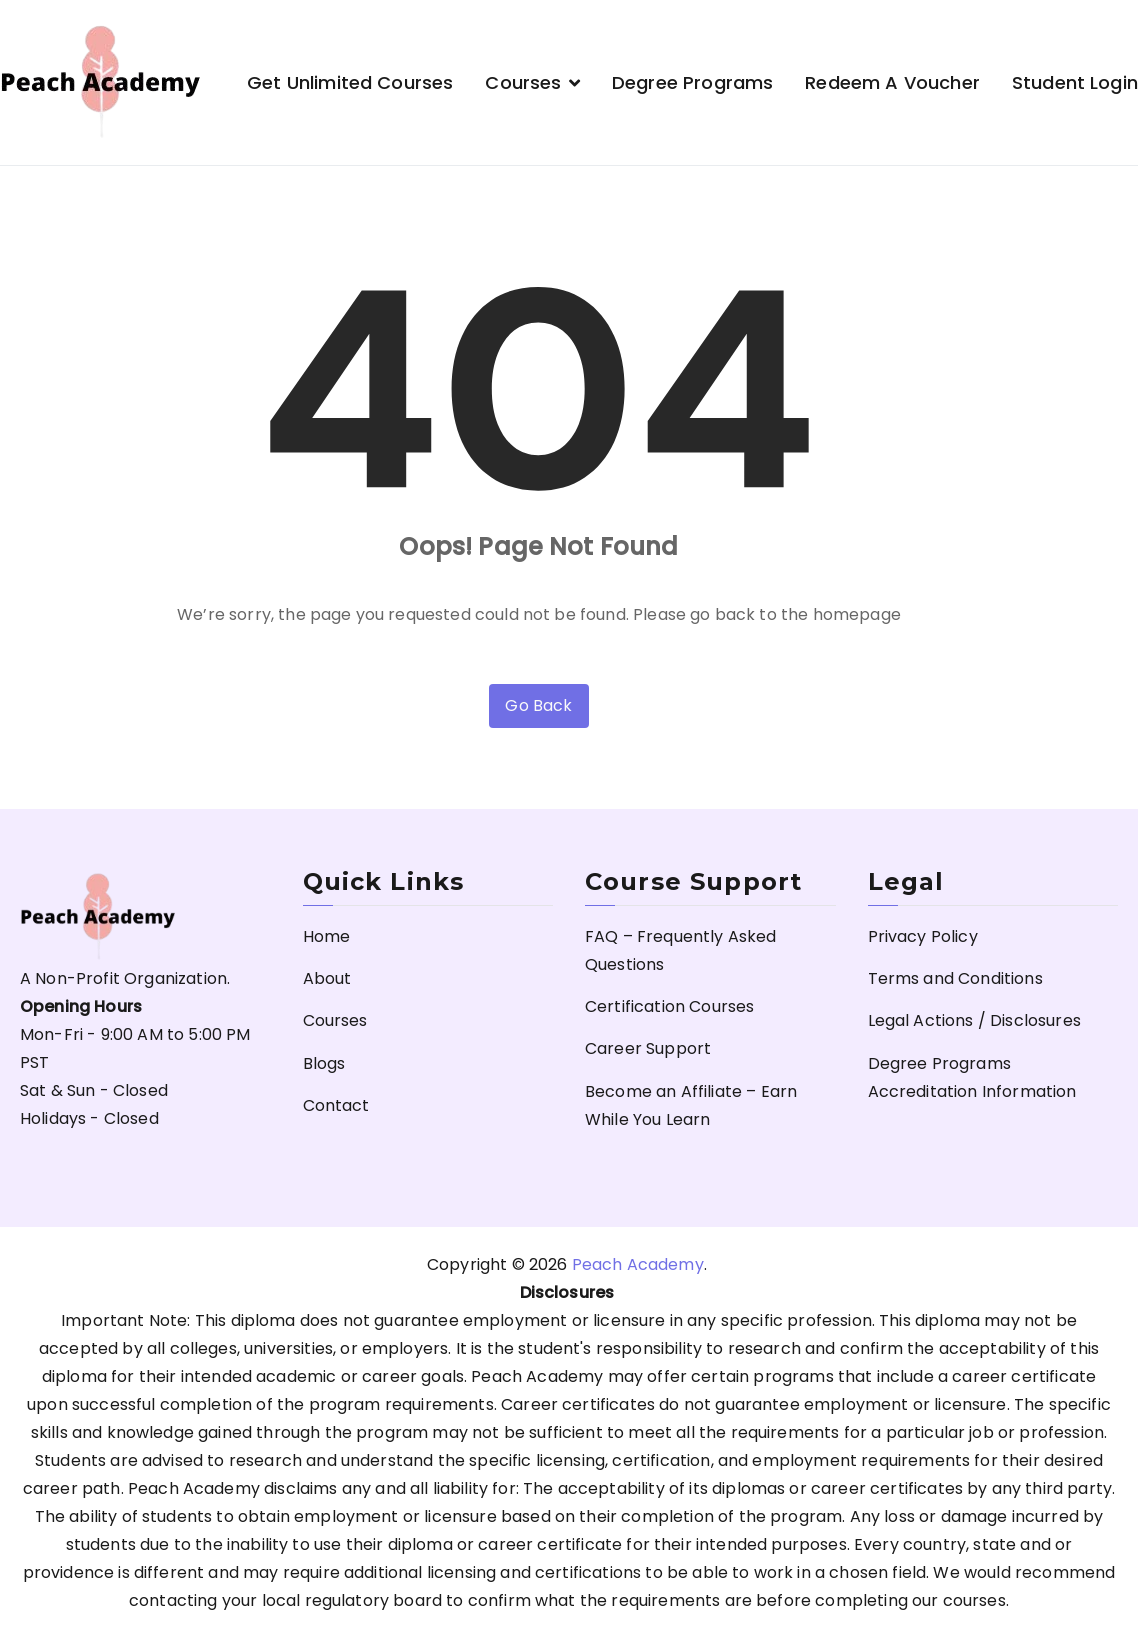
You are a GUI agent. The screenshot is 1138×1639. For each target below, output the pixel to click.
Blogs (324, 1063)
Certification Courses (669, 1006)
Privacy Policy (923, 936)
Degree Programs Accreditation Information (972, 1077)
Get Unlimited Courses (350, 82)
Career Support (648, 1048)
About (327, 978)
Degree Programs (692, 82)
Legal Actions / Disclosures (974, 1020)
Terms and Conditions (955, 978)
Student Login (1075, 82)
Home (327, 936)
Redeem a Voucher (892, 82)
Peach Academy (638, 1264)
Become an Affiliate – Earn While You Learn (691, 1105)
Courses (523, 82)
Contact (336, 1105)
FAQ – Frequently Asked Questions (681, 950)
